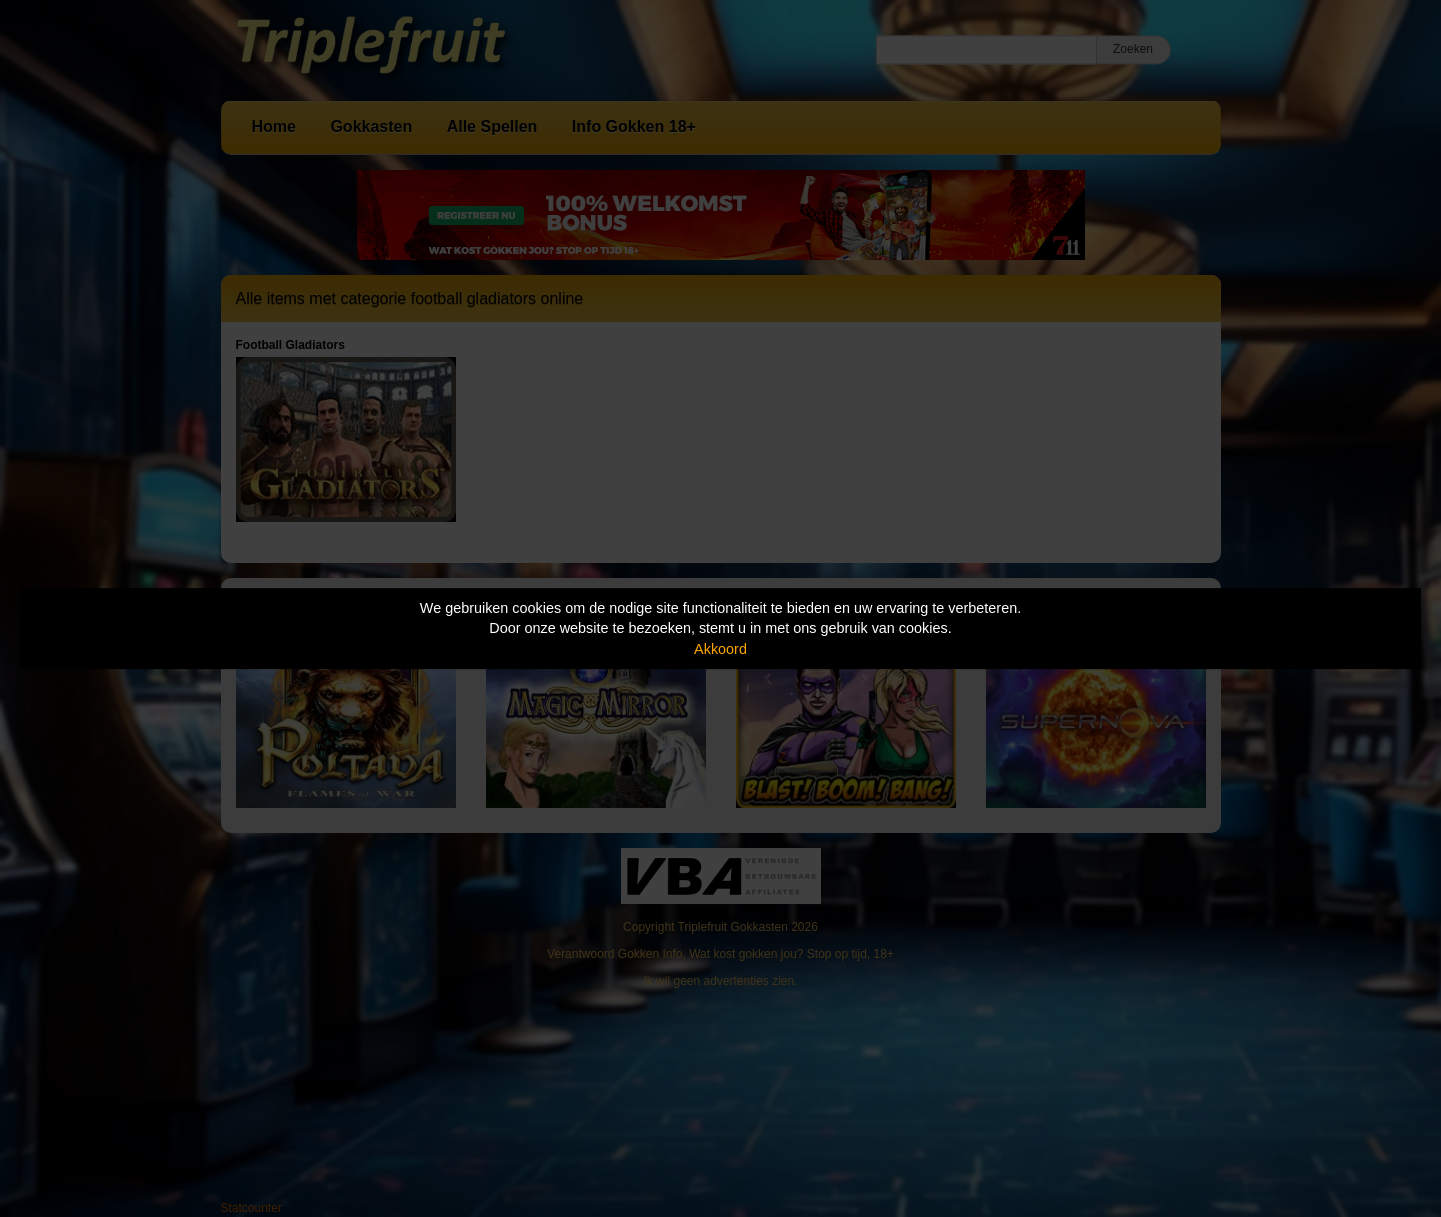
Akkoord (720, 649)
